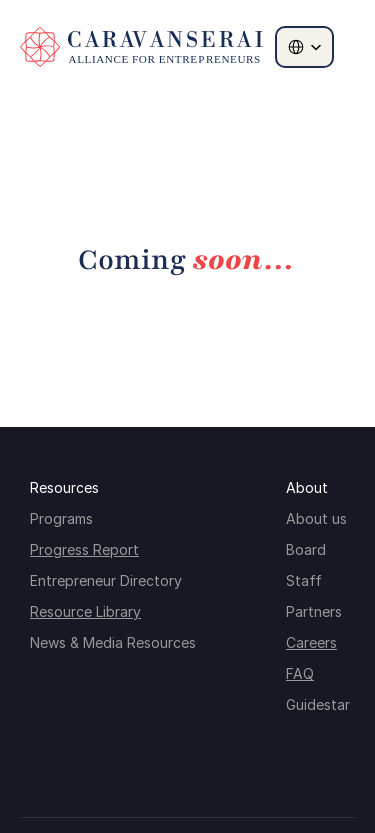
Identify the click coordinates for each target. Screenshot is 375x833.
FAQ (300, 673)
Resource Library (85, 611)
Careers (311, 642)
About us (316, 518)
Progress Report (84, 549)
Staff (304, 580)
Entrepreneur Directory (106, 580)
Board (306, 549)
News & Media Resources (113, 642)
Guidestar (318, 704)
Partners (314, 611)
